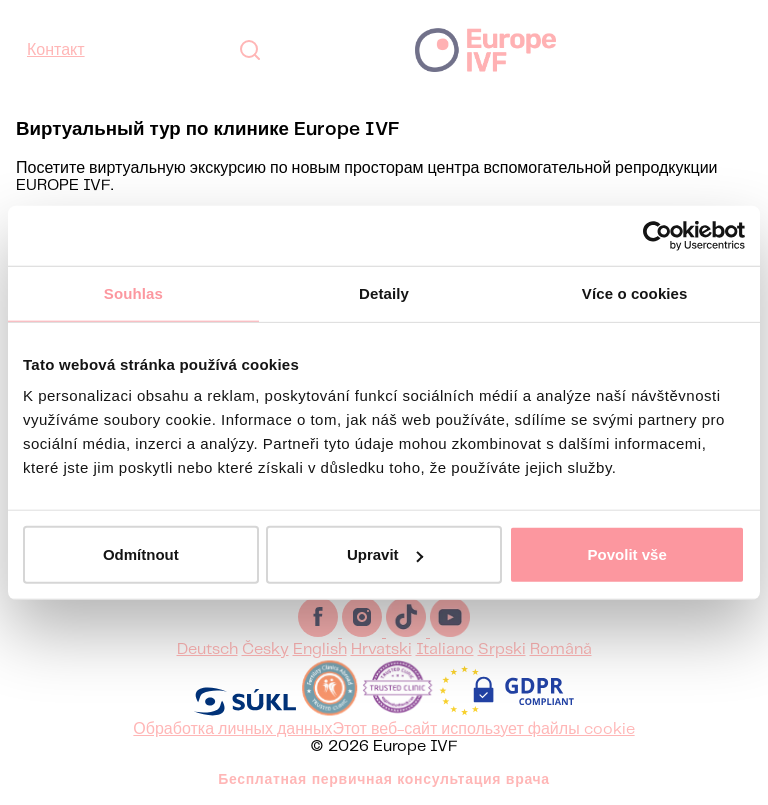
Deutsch (207, 649)
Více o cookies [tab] (635, 292)
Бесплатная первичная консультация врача (384, 780)
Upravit (385, 554)
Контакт (56, 50)
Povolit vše (627, 554)
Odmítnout (141, 554)
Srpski (502, 649)
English (320, 649)
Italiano (445, 649)
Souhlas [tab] (133, 292)
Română (561, 649)
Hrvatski (381, 649)
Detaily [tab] (384, 292)
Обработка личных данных (232, 729)
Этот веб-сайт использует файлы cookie (483, 729)
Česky (265, 649)
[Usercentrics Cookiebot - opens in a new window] (657, 235)
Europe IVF (485, 50)
